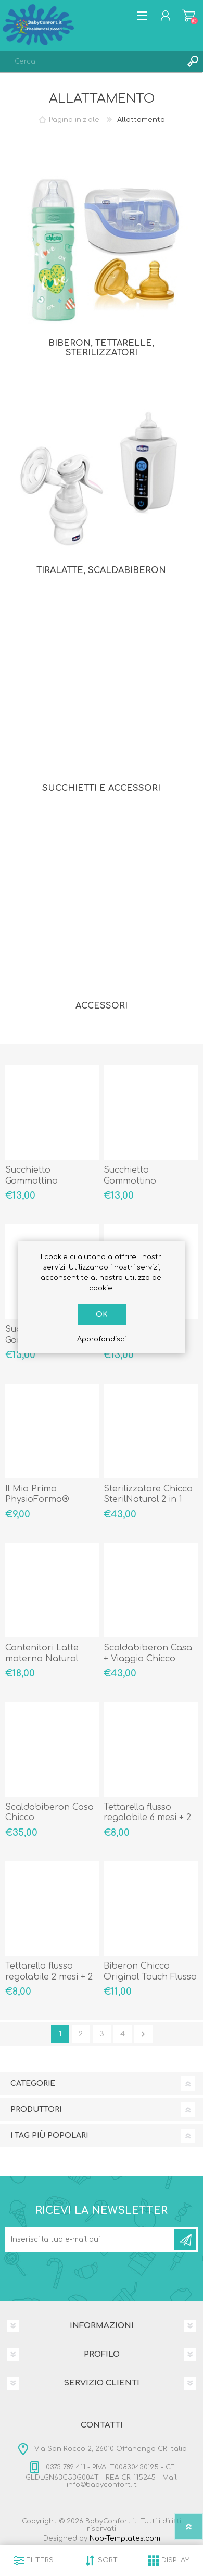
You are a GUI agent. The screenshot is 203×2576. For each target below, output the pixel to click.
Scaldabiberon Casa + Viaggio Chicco (148, 1653)
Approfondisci (101, 1339)
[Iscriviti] (90, 2239)
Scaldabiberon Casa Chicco (49, 1812)
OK (102, 1314)
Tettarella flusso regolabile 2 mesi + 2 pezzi (49, 1977)
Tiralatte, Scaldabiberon (101, 570)
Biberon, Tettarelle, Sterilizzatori (101, 348)
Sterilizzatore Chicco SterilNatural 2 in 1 (148, 1494)
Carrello (188, 15)
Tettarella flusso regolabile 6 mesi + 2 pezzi (147, 1818)
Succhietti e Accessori (101, 788)
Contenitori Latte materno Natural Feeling (42, 1658)
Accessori (101, 1006)
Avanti (143, 2034)
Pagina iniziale (74, 119)
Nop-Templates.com (125, 2538)
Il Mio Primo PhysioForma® (37, 1494)
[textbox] (91, 61)
